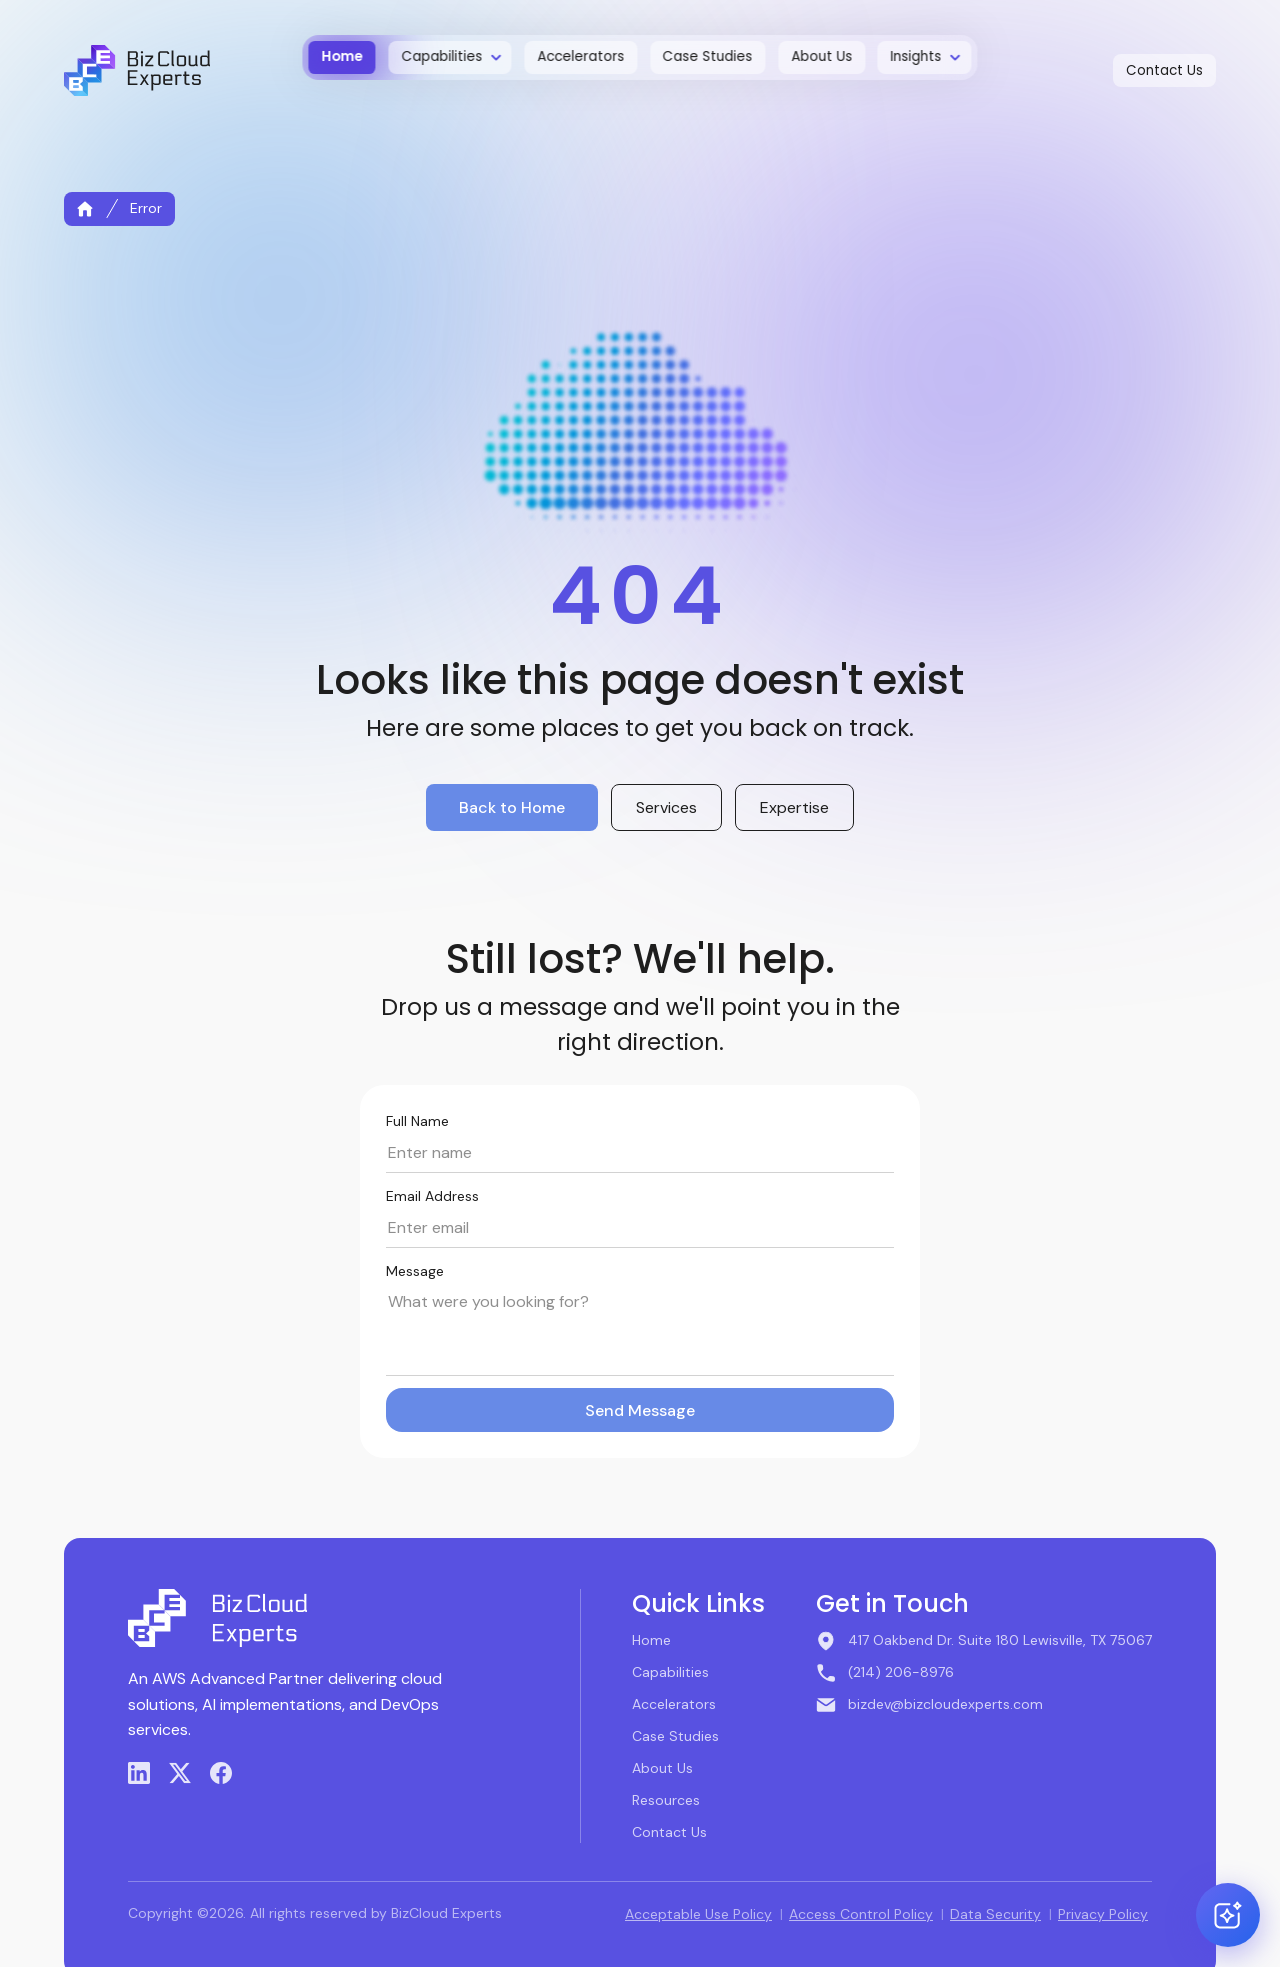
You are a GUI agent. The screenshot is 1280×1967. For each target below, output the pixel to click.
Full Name (417, 1121)
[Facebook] (221, 1773)
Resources (666, 1800)
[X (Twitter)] (180, 1773)
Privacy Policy (1103, 1914)
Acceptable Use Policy (698, 1914)
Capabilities (670, 1672)
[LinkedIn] (139, 1773)
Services (666, 807)
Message (415, 1271)
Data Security (995, 1914)
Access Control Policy (861, 1914)
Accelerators (674, 1704)
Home (651, 1640)
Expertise (794, 807)
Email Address (432, 1196)
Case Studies (675, 1736)
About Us (662, 1768)
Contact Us (669, 1832)
